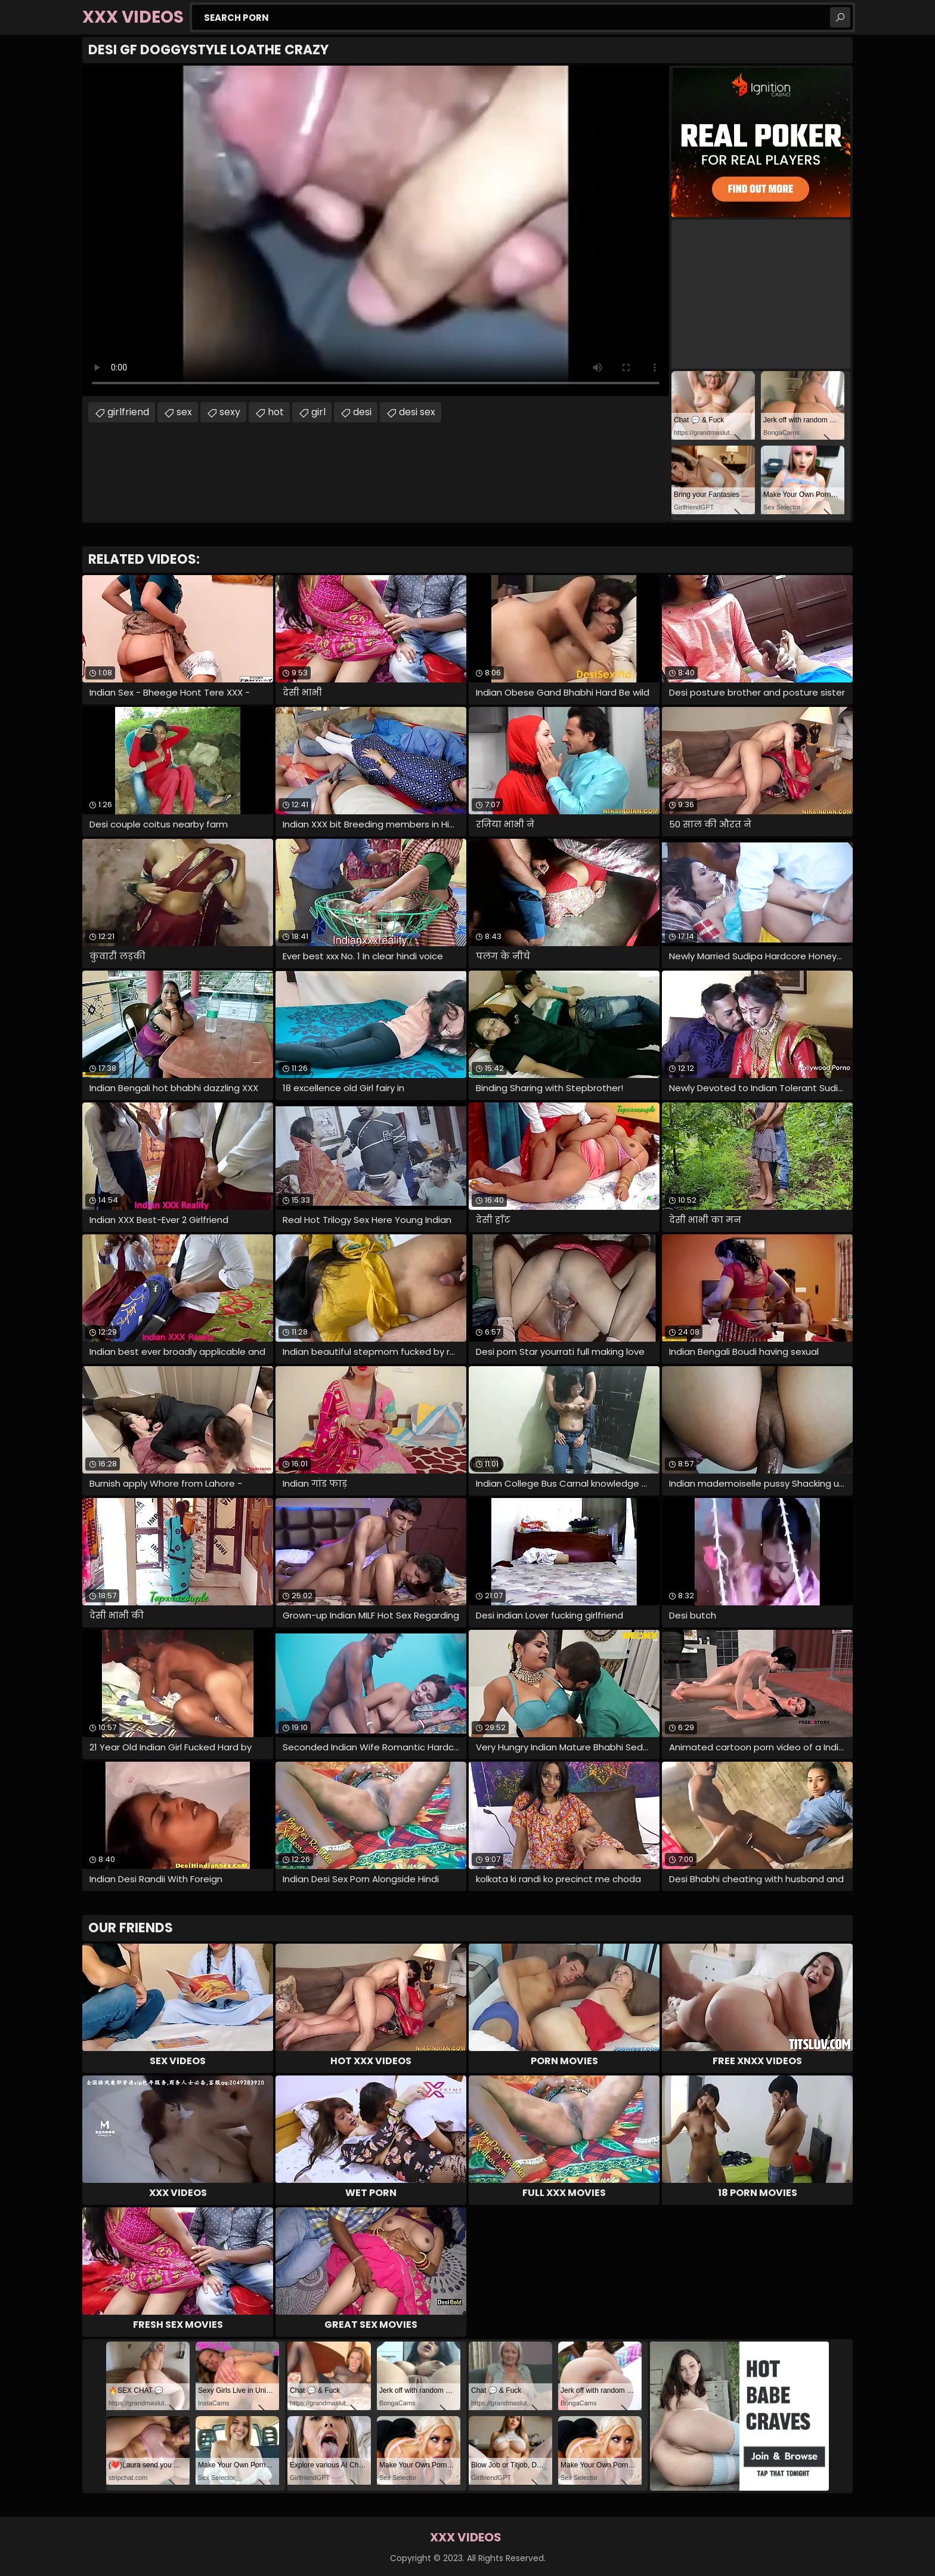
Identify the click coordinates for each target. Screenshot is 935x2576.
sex (184, 412)
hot (276, 412)
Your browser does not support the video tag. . (375, 231)
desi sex (417, 412)
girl (318, 412)
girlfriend (128, 412)
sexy (229, 412)
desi (362, 412)
